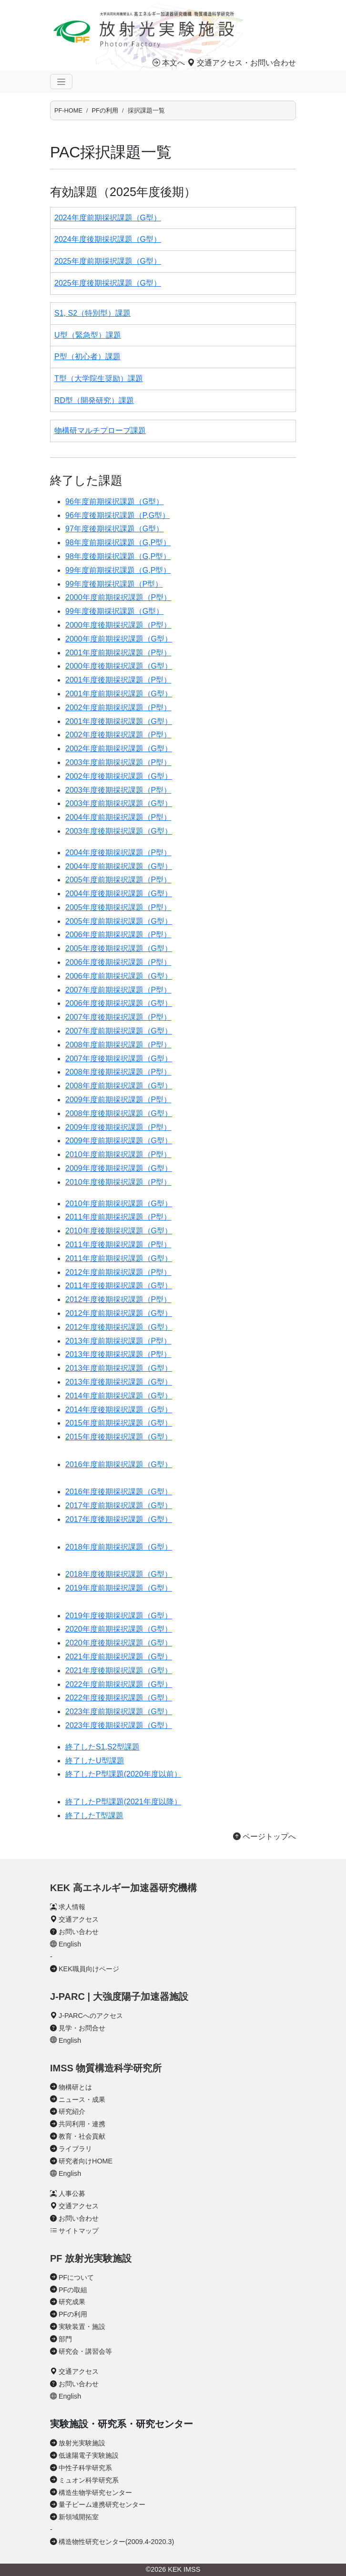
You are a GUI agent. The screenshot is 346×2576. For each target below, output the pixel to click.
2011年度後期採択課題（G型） (118, 1286)
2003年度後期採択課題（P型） (118, 790)
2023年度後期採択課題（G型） (118, 1725)
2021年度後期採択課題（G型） (118, 1670)
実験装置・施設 (82, 2326)
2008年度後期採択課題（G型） (118, 1113)
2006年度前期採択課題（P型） (118, 935)
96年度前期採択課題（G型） (114, 501)
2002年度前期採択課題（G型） (118, 749)
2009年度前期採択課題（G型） (118, 1141)
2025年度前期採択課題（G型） (107, 261)
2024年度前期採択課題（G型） (107, 218)
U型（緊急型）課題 (87, 335)
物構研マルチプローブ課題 (100, 430)
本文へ (169, 63)
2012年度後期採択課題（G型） (118, 1327)
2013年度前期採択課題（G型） (118, 1368)
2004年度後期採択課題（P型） (118, 852)
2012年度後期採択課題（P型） (118, 1299)
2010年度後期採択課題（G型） (118, 1231)
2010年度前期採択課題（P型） (118, 1154)
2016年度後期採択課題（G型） (118, 1492)
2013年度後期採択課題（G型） (118, 1382)
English (70, 1944)
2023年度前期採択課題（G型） (118, 1711)
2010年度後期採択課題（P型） (118, 1182)
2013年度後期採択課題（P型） (118, 1354)
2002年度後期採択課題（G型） (118, 776)
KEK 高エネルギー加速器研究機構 (123, 1888)
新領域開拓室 (79, 2517)
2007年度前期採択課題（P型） (118, 990)
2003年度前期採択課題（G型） (118, 803)
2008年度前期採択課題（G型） (118, 1086)
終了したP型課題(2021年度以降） (123, 1802)
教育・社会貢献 (82, 2136)
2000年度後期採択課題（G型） (118, 666)
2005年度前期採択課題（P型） (118, 880)
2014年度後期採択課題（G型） (118, 1410)
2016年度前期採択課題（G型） (118, 1464)
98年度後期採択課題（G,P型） (118, 556)
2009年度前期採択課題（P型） (118, 1100)
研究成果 (72, 2302)
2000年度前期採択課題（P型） (118, 597)
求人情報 (72, 1907)
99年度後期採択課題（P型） (114, 584)
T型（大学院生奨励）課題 (98, 378)
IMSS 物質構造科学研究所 (106, 2068)
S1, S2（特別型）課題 (92, 313)
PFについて (76, 2277)
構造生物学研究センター (95, 2492)
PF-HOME (68, 110)
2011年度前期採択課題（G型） (118, 1258)
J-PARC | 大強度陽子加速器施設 (119, 1996)
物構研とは (75, 2087)
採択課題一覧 (146, 110)
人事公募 (72, 2193)
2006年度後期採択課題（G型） (118, 1003)
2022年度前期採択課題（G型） (118, 1684)
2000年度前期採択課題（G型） (118, 639)
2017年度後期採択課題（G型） (118, 1519)
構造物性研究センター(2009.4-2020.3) (116, 2541)
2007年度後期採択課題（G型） (118, 1059)
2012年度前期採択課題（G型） (118, 1313)
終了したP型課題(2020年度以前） (123, 1774)
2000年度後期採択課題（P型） (118, 625)
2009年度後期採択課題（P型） (118, 1127)
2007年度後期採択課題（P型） (118, 1017)
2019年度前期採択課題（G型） (118, 1588)
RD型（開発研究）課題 (94, 400)
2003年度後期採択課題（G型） (118, 831)
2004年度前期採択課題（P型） (118, 817)
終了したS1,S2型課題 (102, 1747)
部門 (65, 2339)
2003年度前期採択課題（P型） (118, 762)
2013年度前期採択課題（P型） (118, 1341)
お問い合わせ (79, 1931)
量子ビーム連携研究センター (102, 2504)
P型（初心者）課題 (87, 356)
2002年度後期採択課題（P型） (118, 735)
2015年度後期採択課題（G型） (118, 1437)
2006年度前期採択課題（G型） (118, 976)
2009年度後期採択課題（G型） (118, 1168)
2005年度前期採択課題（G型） (118, 921)
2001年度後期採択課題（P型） (118, 680)
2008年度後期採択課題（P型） (118, 1072)
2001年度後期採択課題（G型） (118, 721)
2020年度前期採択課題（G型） (118, 1629)
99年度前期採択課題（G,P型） (118, 570)
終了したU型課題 (94, 1761)
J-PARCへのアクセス (91, 2015)
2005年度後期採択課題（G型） (118, 948)
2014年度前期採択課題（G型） (118, 1396)
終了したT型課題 (94, 1815)
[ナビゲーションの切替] (61, 81)
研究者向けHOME (85, 2161)
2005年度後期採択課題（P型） (118, 907)
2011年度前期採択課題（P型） (118, 1217)
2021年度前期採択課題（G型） (118, 1657)
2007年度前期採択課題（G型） (118, 1031)
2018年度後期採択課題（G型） (118, 1574)
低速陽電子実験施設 (89, 2455)
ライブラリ (75, 2148)
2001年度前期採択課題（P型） (118, 653)
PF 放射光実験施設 (91, 2258)
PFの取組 (73, 2290)
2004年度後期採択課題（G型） (118, 894)
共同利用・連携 (82, 2124)
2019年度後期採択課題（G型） (118, 1616)
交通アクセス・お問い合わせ (241, 63)
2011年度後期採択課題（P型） (118, 1245)
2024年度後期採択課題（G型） (107, 239)
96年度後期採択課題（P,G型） (117, 515)
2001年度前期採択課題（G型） (118, 694)
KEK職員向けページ (89, 1969)
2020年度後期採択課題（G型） (118, 1643)
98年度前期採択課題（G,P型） (118, 542)
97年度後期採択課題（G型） (114, 529)
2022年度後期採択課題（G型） (118, 1698)
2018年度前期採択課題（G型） (118, 1547)
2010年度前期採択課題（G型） (118, 1204)
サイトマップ (79, 2231)
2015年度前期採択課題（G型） (118, 1423)
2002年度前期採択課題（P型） (118, 707)
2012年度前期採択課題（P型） (118, 1272)
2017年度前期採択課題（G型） (118, 1505)
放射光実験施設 (82, 2443)
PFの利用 (73, 2314)
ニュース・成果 (82, 2099)
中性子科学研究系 (85, 2468)
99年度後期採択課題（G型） (114, 611)
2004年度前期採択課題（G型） (118, 866)
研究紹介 (72, 2111)
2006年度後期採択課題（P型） (118, 962)
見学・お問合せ (82, 2028)
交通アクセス (79, 1919)
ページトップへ (264, 1836)
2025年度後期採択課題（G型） (107, 283)
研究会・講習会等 (85, 2351)
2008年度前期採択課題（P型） (118, 1045)
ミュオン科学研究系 (89, 2480)
